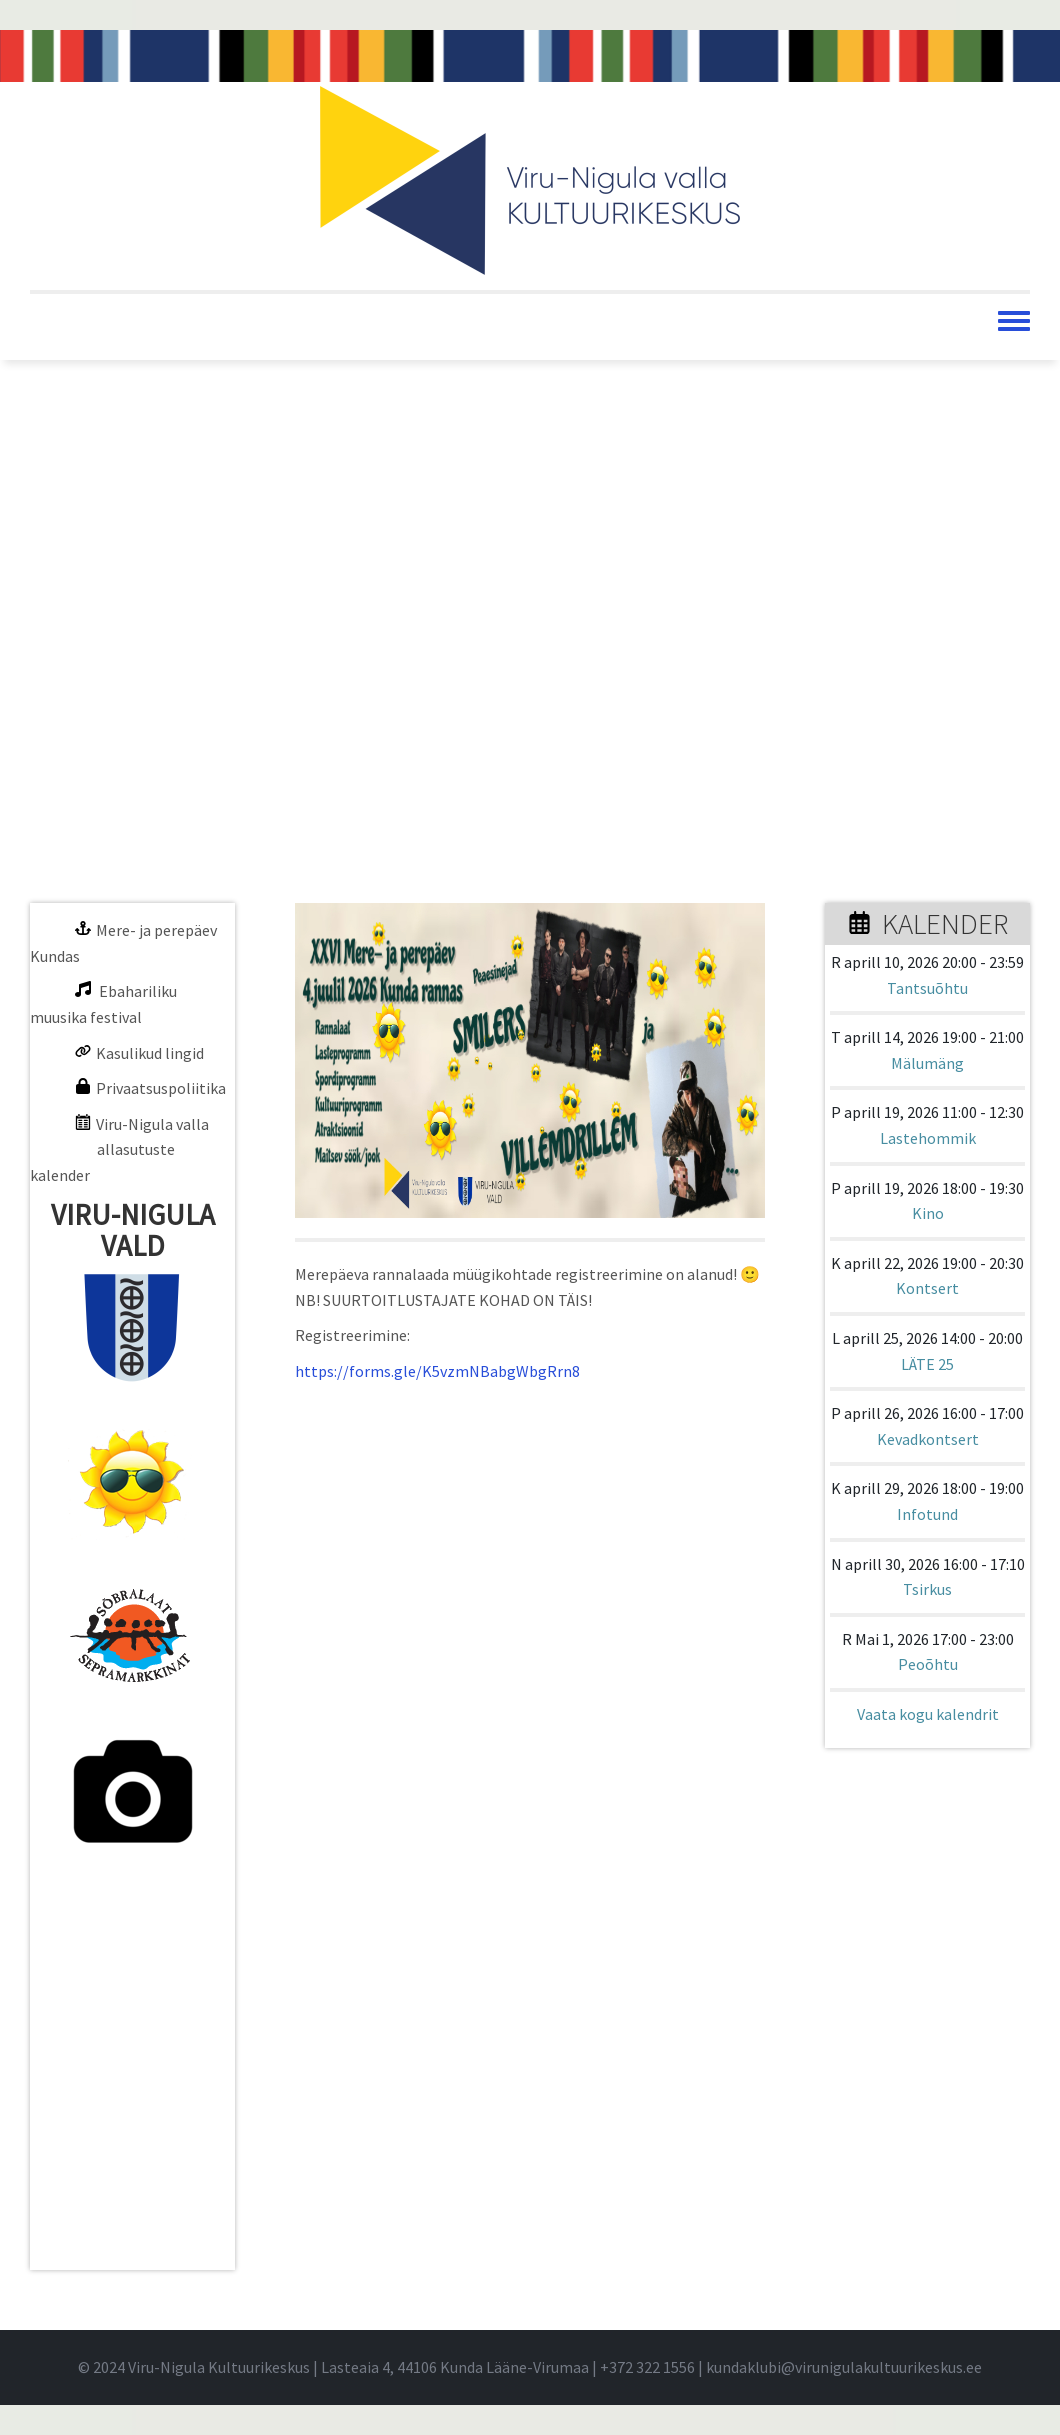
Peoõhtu (928, 1664)
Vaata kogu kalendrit (928, 1714)
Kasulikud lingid (150, 1053)
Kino (928, 1213)
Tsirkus (927, 1589)
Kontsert (927, 1288)
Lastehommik (928, 1138)
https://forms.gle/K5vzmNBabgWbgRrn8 (437, 1371)
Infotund (927, 1514)
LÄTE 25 (927, 1364)
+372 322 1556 (647, 2367)
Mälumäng (927, 1063)
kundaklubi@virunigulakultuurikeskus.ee (844, 2367)
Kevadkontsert (928, 1439)
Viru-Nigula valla (152, 1124)
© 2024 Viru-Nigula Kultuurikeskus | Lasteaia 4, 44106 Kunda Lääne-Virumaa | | (392, 2367)
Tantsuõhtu (927, 988)
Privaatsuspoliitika (161, 1088)
